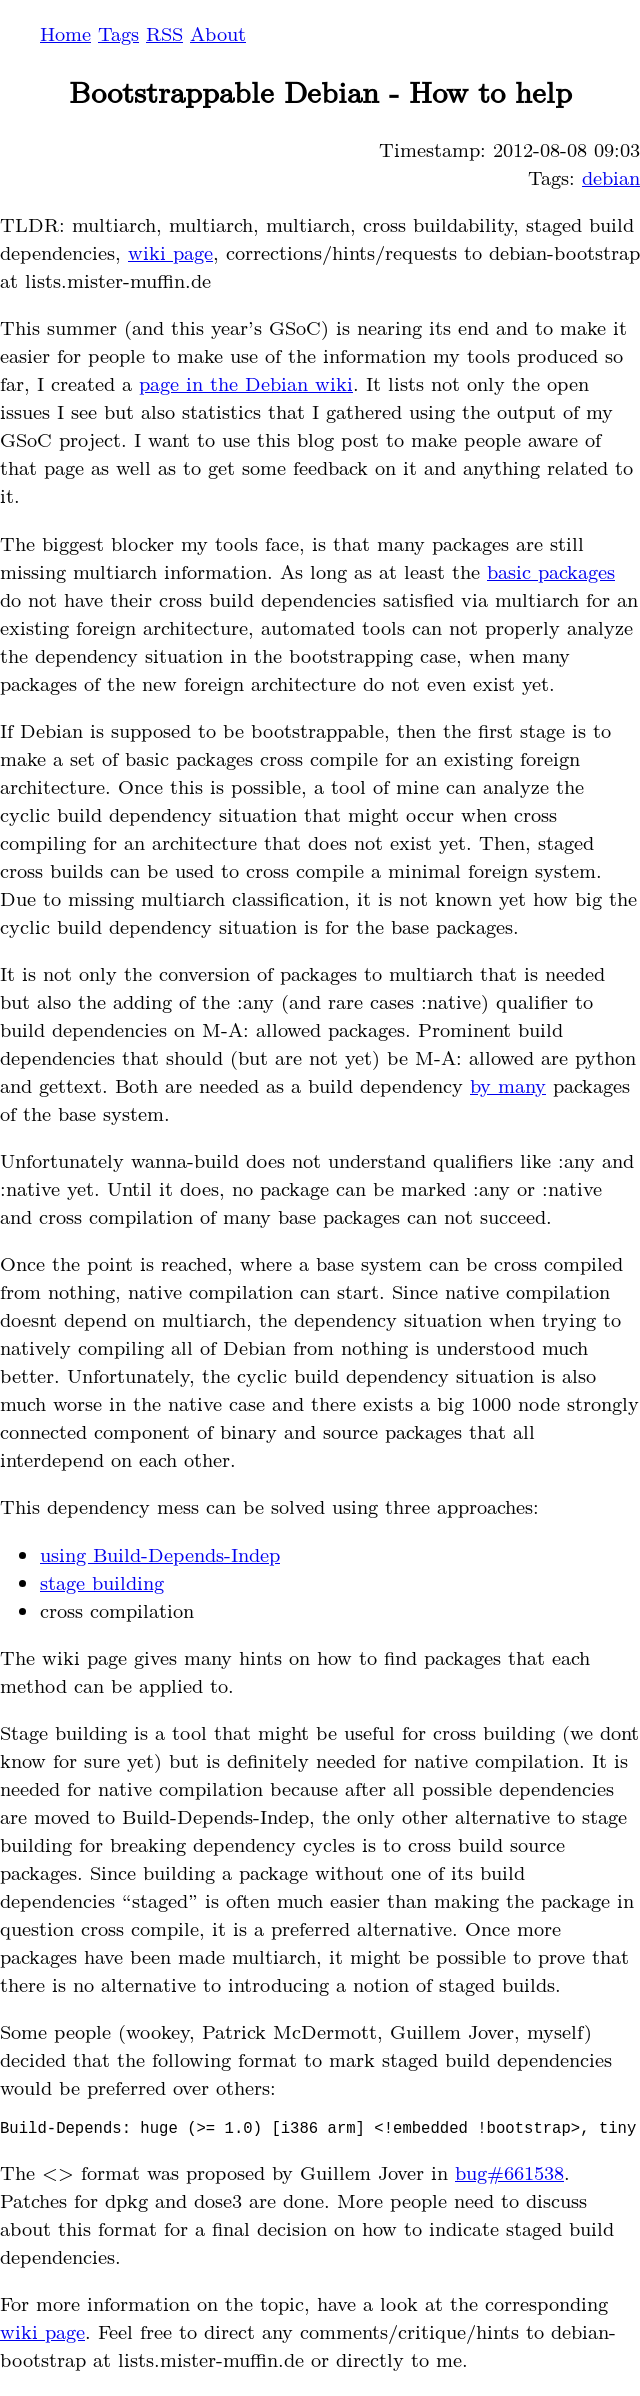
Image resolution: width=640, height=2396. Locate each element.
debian (611, 177)
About (218, 33)
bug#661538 (509, 2176)
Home (65, 33)
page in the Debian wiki (246, 383)
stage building (102, 1582)
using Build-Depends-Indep (160, 1554)
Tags (118, 33)
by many (508, 1085)
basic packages (551, 571)
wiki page (170, 252)
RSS (164, 33)
